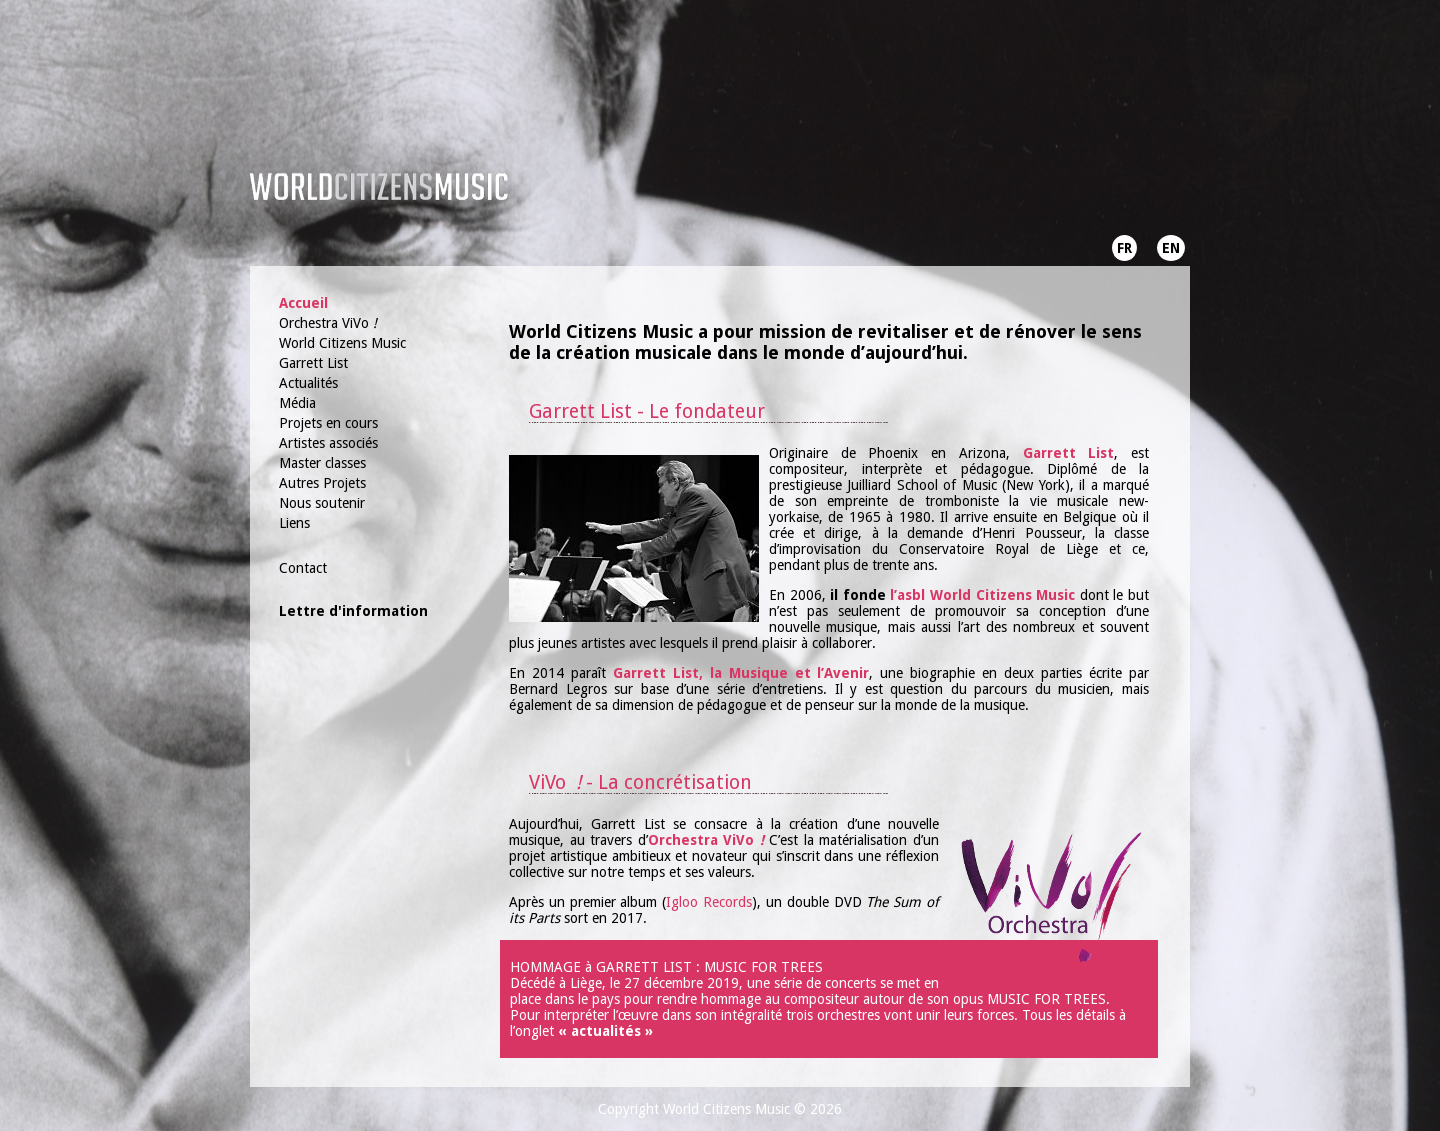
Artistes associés (328, 443)
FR (1124, 248)
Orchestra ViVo (328, 323)
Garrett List (313, 363)
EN (1171, 248)
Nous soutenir (322, 503)
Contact (303, 568)
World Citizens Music (342, 343)
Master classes (322, 463)
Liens (294, 523)
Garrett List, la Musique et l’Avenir (741, 673)
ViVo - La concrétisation (640, 782)
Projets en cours (328, 423)
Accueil (303, 303)
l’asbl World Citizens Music (982, 595)
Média (297, 403)
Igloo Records (709, 902)
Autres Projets (322, 483)
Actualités (308, 383)
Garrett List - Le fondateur (647, 411)
